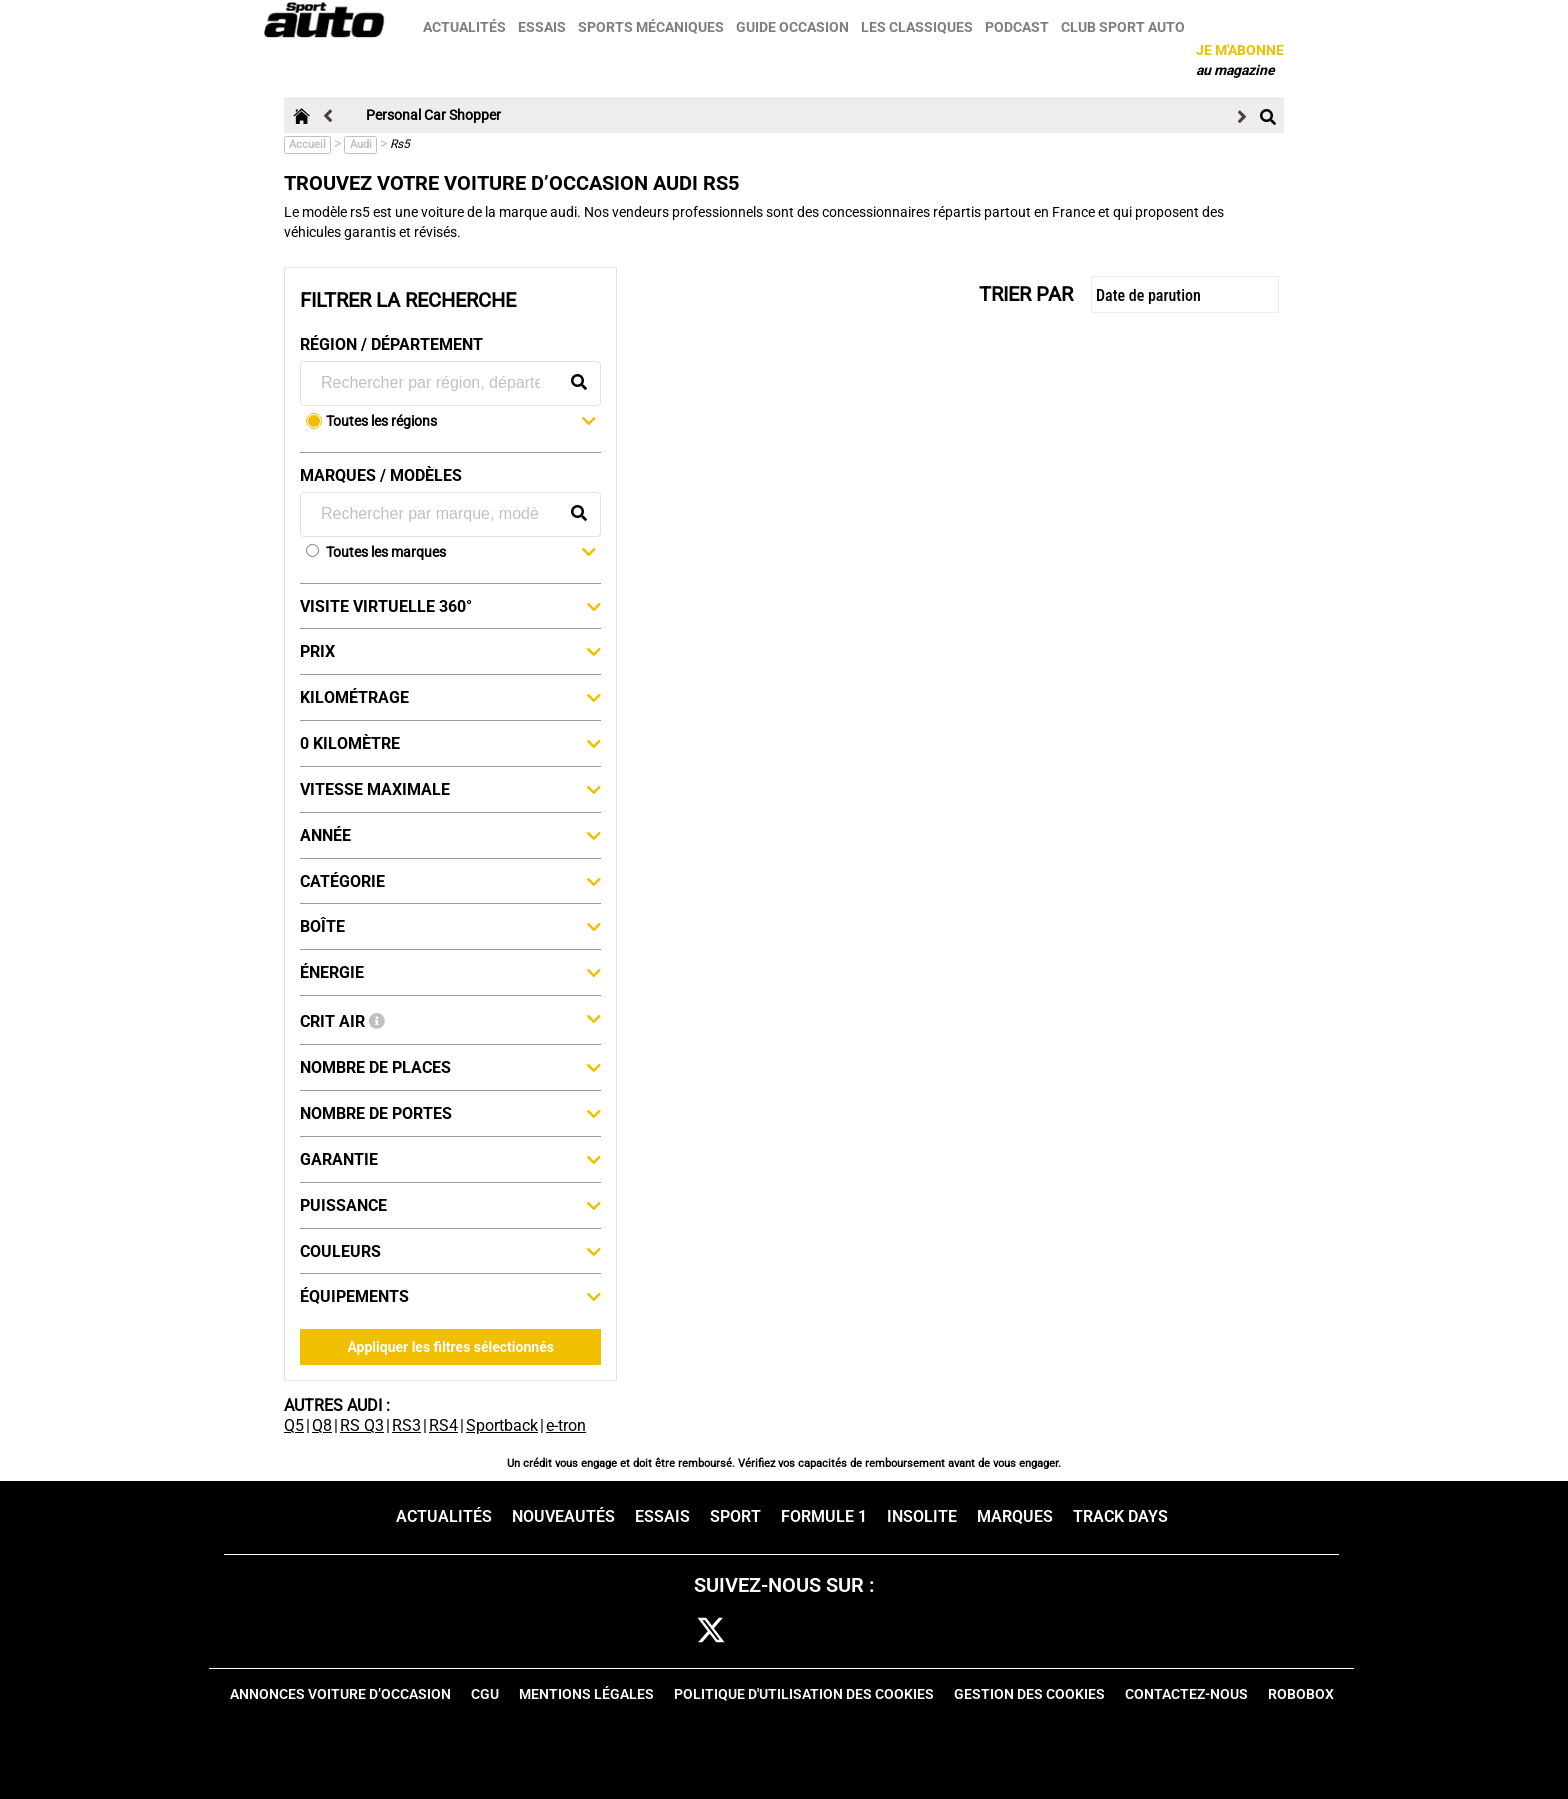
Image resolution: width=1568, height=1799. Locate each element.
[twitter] (711, 1631)
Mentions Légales (586, 1694)
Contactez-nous (1186, 1694)
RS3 (406, 1425)
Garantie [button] (450, 1159)
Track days (1120, 1516)
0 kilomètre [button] (450, 743)
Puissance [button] (450, 1205)
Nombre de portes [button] (450, 1113)
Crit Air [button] (450, 1019)
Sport (735, 1516)
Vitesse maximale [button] (450, 789)
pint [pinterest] (831, 1631)
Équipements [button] (450, 1296)
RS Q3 (362, 1425)
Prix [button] (450, 651)
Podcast (1019, 27)
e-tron (566, 1425)
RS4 (443, 1425)
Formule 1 (824, 1516)
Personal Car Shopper (433, 115)
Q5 (294, 1425)
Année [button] (450, 835)
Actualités (466, 27)
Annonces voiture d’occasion (340, 1694)
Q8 (322, 1425)
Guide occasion (794, 27)
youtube (894, 1631)
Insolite (922, 1516)
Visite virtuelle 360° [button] (450, 606)
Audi (361, 144)
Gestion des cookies (1029, 1694)
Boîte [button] (450, 926)
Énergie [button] (450, 972)
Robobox (1301, 1694)
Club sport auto (1125, 27)
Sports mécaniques (653, 27)
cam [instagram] (772, 1631)
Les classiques (919, 27)
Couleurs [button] (450, 1251)
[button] (461, 423)
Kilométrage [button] (450, 697)
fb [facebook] (658, 1631)
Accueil (307, 144)
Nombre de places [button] (450, 1067)
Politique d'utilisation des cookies (804, 1694)
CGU (485, 1694)
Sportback (502, 1425)
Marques (1015, 1516)
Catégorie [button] (450, 881)
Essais (544, 27)
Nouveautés (563, 1516)
